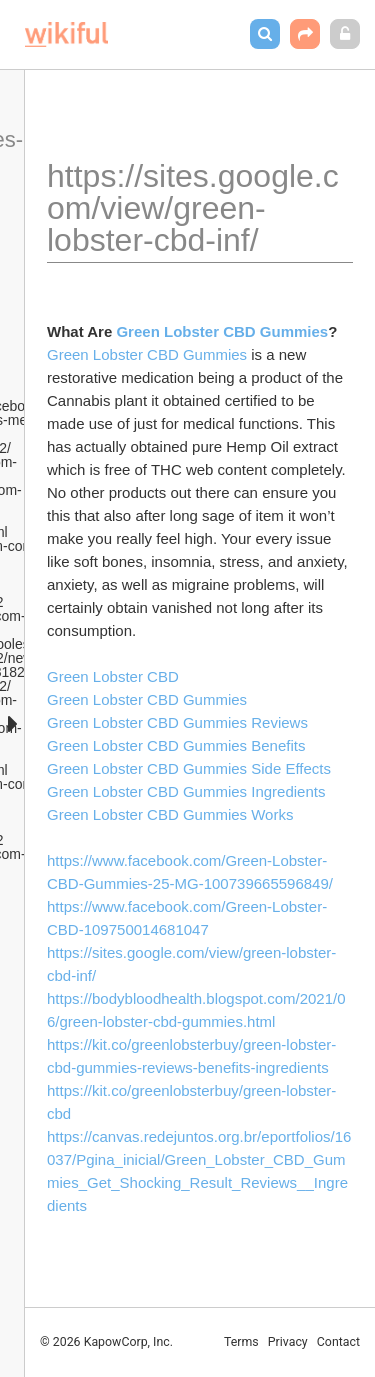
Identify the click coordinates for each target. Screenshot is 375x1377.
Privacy (288, 1342)
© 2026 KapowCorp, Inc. (106, 1342)
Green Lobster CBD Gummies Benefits (176, 745)
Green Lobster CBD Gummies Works (170, 814)
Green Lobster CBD (113, 676)
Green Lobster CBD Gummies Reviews (177, 722)
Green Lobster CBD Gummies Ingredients (186, 791)
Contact (338, 1342)
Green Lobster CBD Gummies (147, 354)
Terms (241, 1342)
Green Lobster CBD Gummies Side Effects (189, 768)
